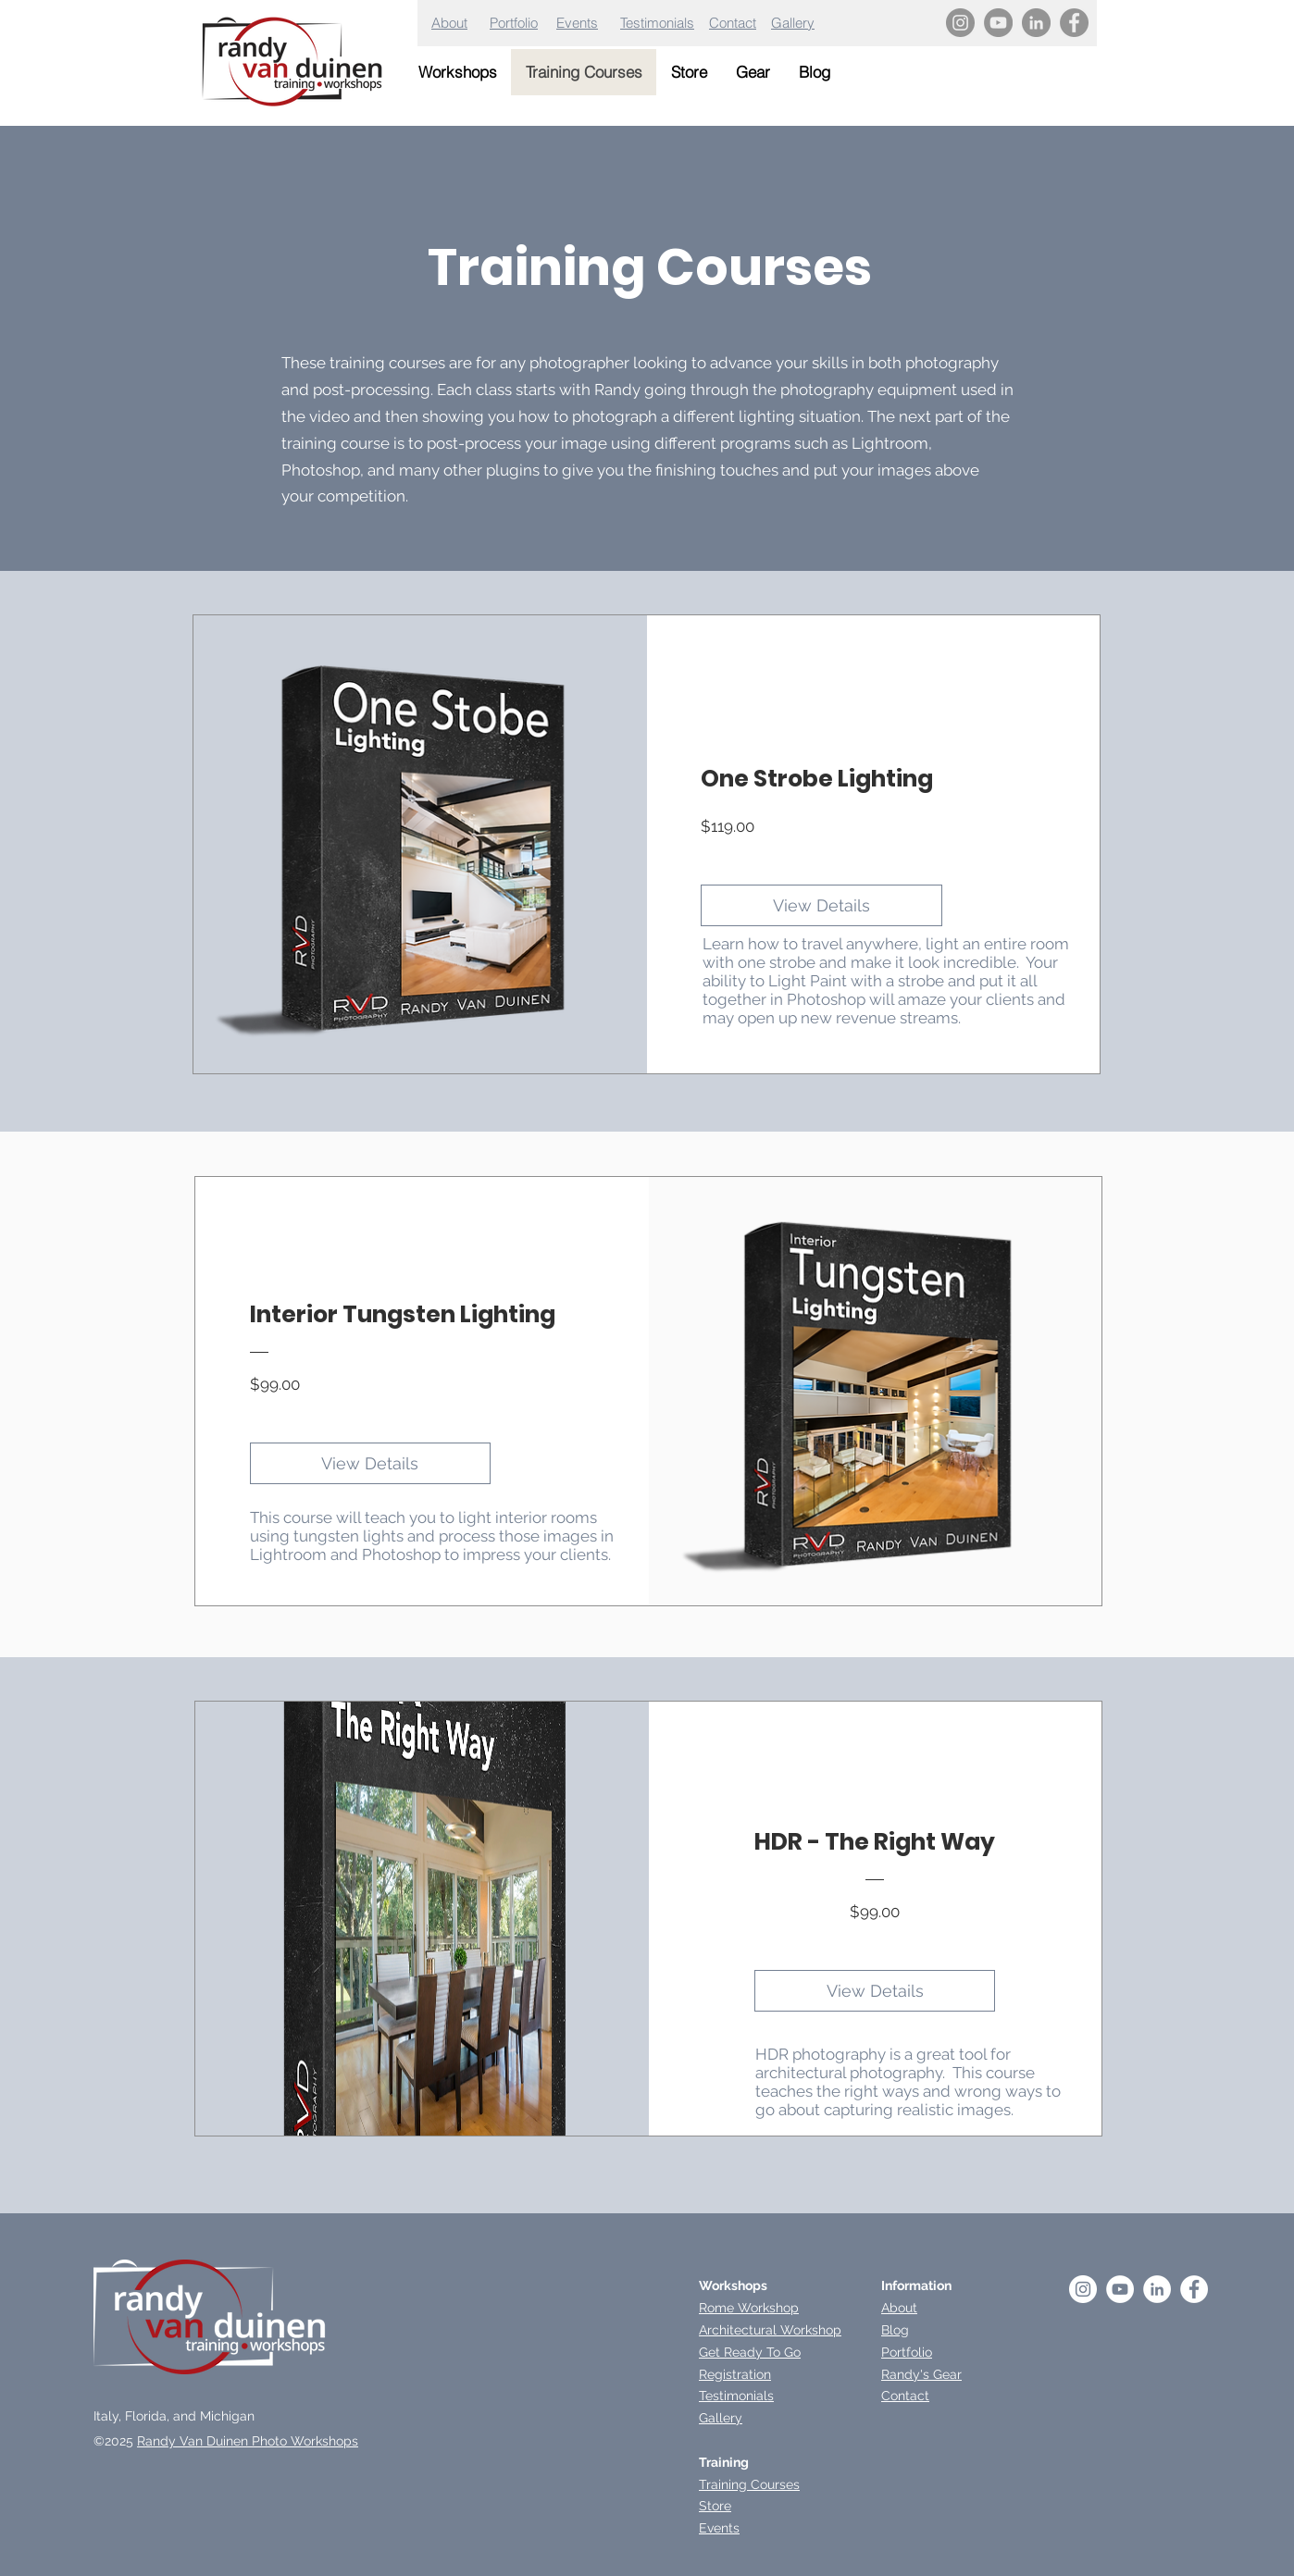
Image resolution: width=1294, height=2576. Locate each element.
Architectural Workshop (770, 2329)
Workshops (733, 2285)
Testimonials (657, 22)
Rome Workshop (749, 2307)
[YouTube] (998, 22)
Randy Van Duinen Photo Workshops (247, 2441)
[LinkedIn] (1036, 22)
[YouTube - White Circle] (1120, 2289)
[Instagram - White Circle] (1083, 2289)
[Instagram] (960, 22)
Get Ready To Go (750, 2352)
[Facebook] (1074, 22)
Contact (732, 22)
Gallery (793, 22)
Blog (895, 2329)
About (449, 22)
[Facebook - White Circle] (1194, 2289)
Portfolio (514, 22)
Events (577, 22)
